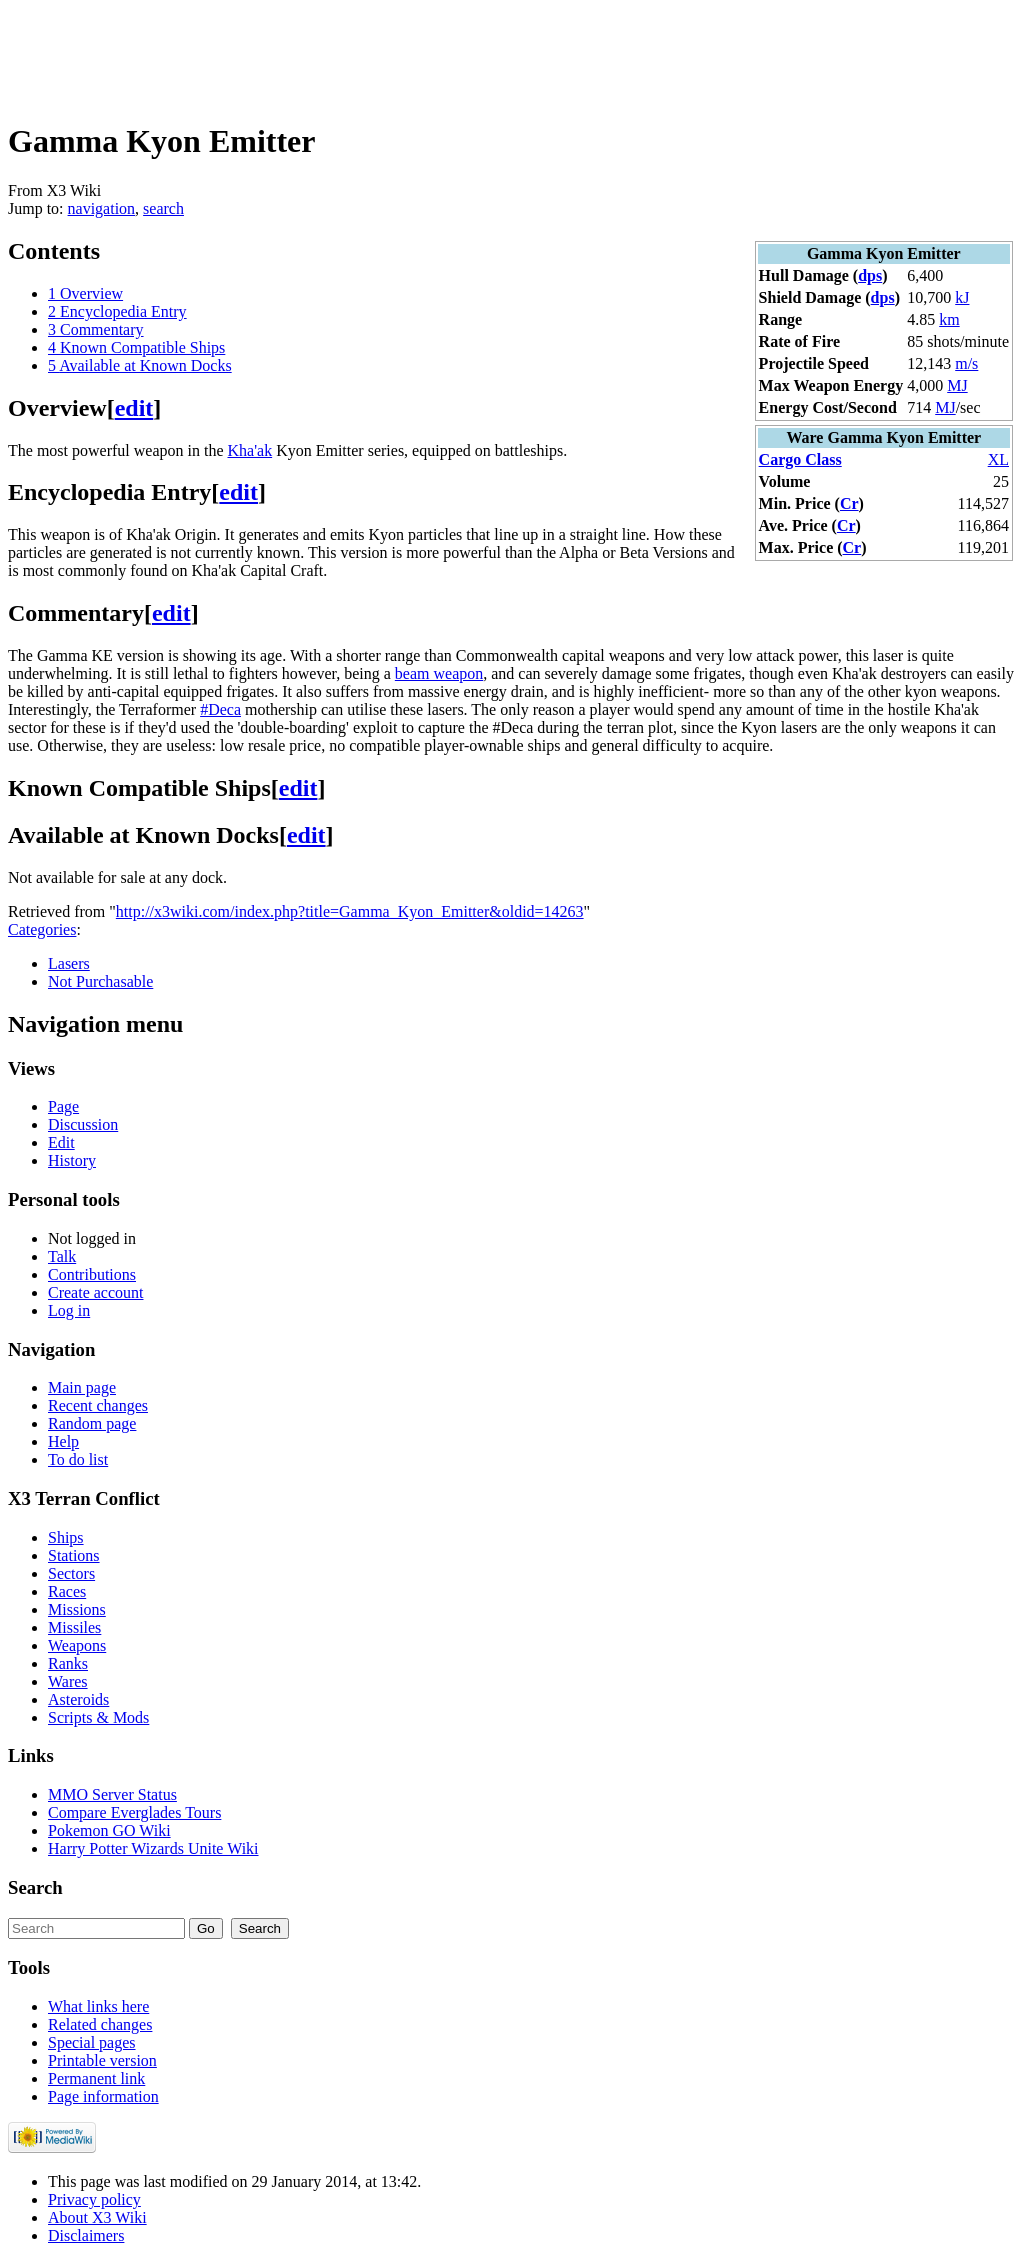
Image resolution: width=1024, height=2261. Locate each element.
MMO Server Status (112, 1794)
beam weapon (439, 673)
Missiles (74, 1627)
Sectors (71, 1573)
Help (63, 1441)
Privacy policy (94, 2199)
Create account (96, 1292)
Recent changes (98, 1405)
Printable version (102, 2060)
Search (35, 1887)
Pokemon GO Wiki (109, 1830)
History (72, 1160)
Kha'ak (250, 450)
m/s (966, 363)
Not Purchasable (100, 981)
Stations (74, 1555)
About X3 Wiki (97, 2217)
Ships (66, 1537)
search (163, 208)
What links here (98, 2006)
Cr (849, 503)
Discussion (83, 1124)
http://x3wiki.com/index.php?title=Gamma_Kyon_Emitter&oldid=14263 (350, 911)
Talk (62, 1256)
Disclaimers (86, 2235)
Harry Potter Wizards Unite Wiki (153, 1848)
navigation (102, 208)
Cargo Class (800, 459)
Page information (103, 2096)
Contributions (92, 1274)
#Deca (220, 709)
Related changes (100, 2024)
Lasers (69, 963)
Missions (77, 1609)
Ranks (68, 1663)
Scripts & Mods (98, 1717)
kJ (962, 297)
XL (998, 459)
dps (870, 275)
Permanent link (96, 2078)
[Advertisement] (372, 53)
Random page (92, 1423)
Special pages (92, 2042)
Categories (42, 929)
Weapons (77, 1645)
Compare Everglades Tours (134, 1812)
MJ (957, 385)
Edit (61, 1142)
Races (67, 1591)
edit (134, 408)
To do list (78, 1459)
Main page (82, 1387)
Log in (69, 1310)
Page (63, 1106)
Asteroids (78, 1699)
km (949, 319)
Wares (68, 1681)
